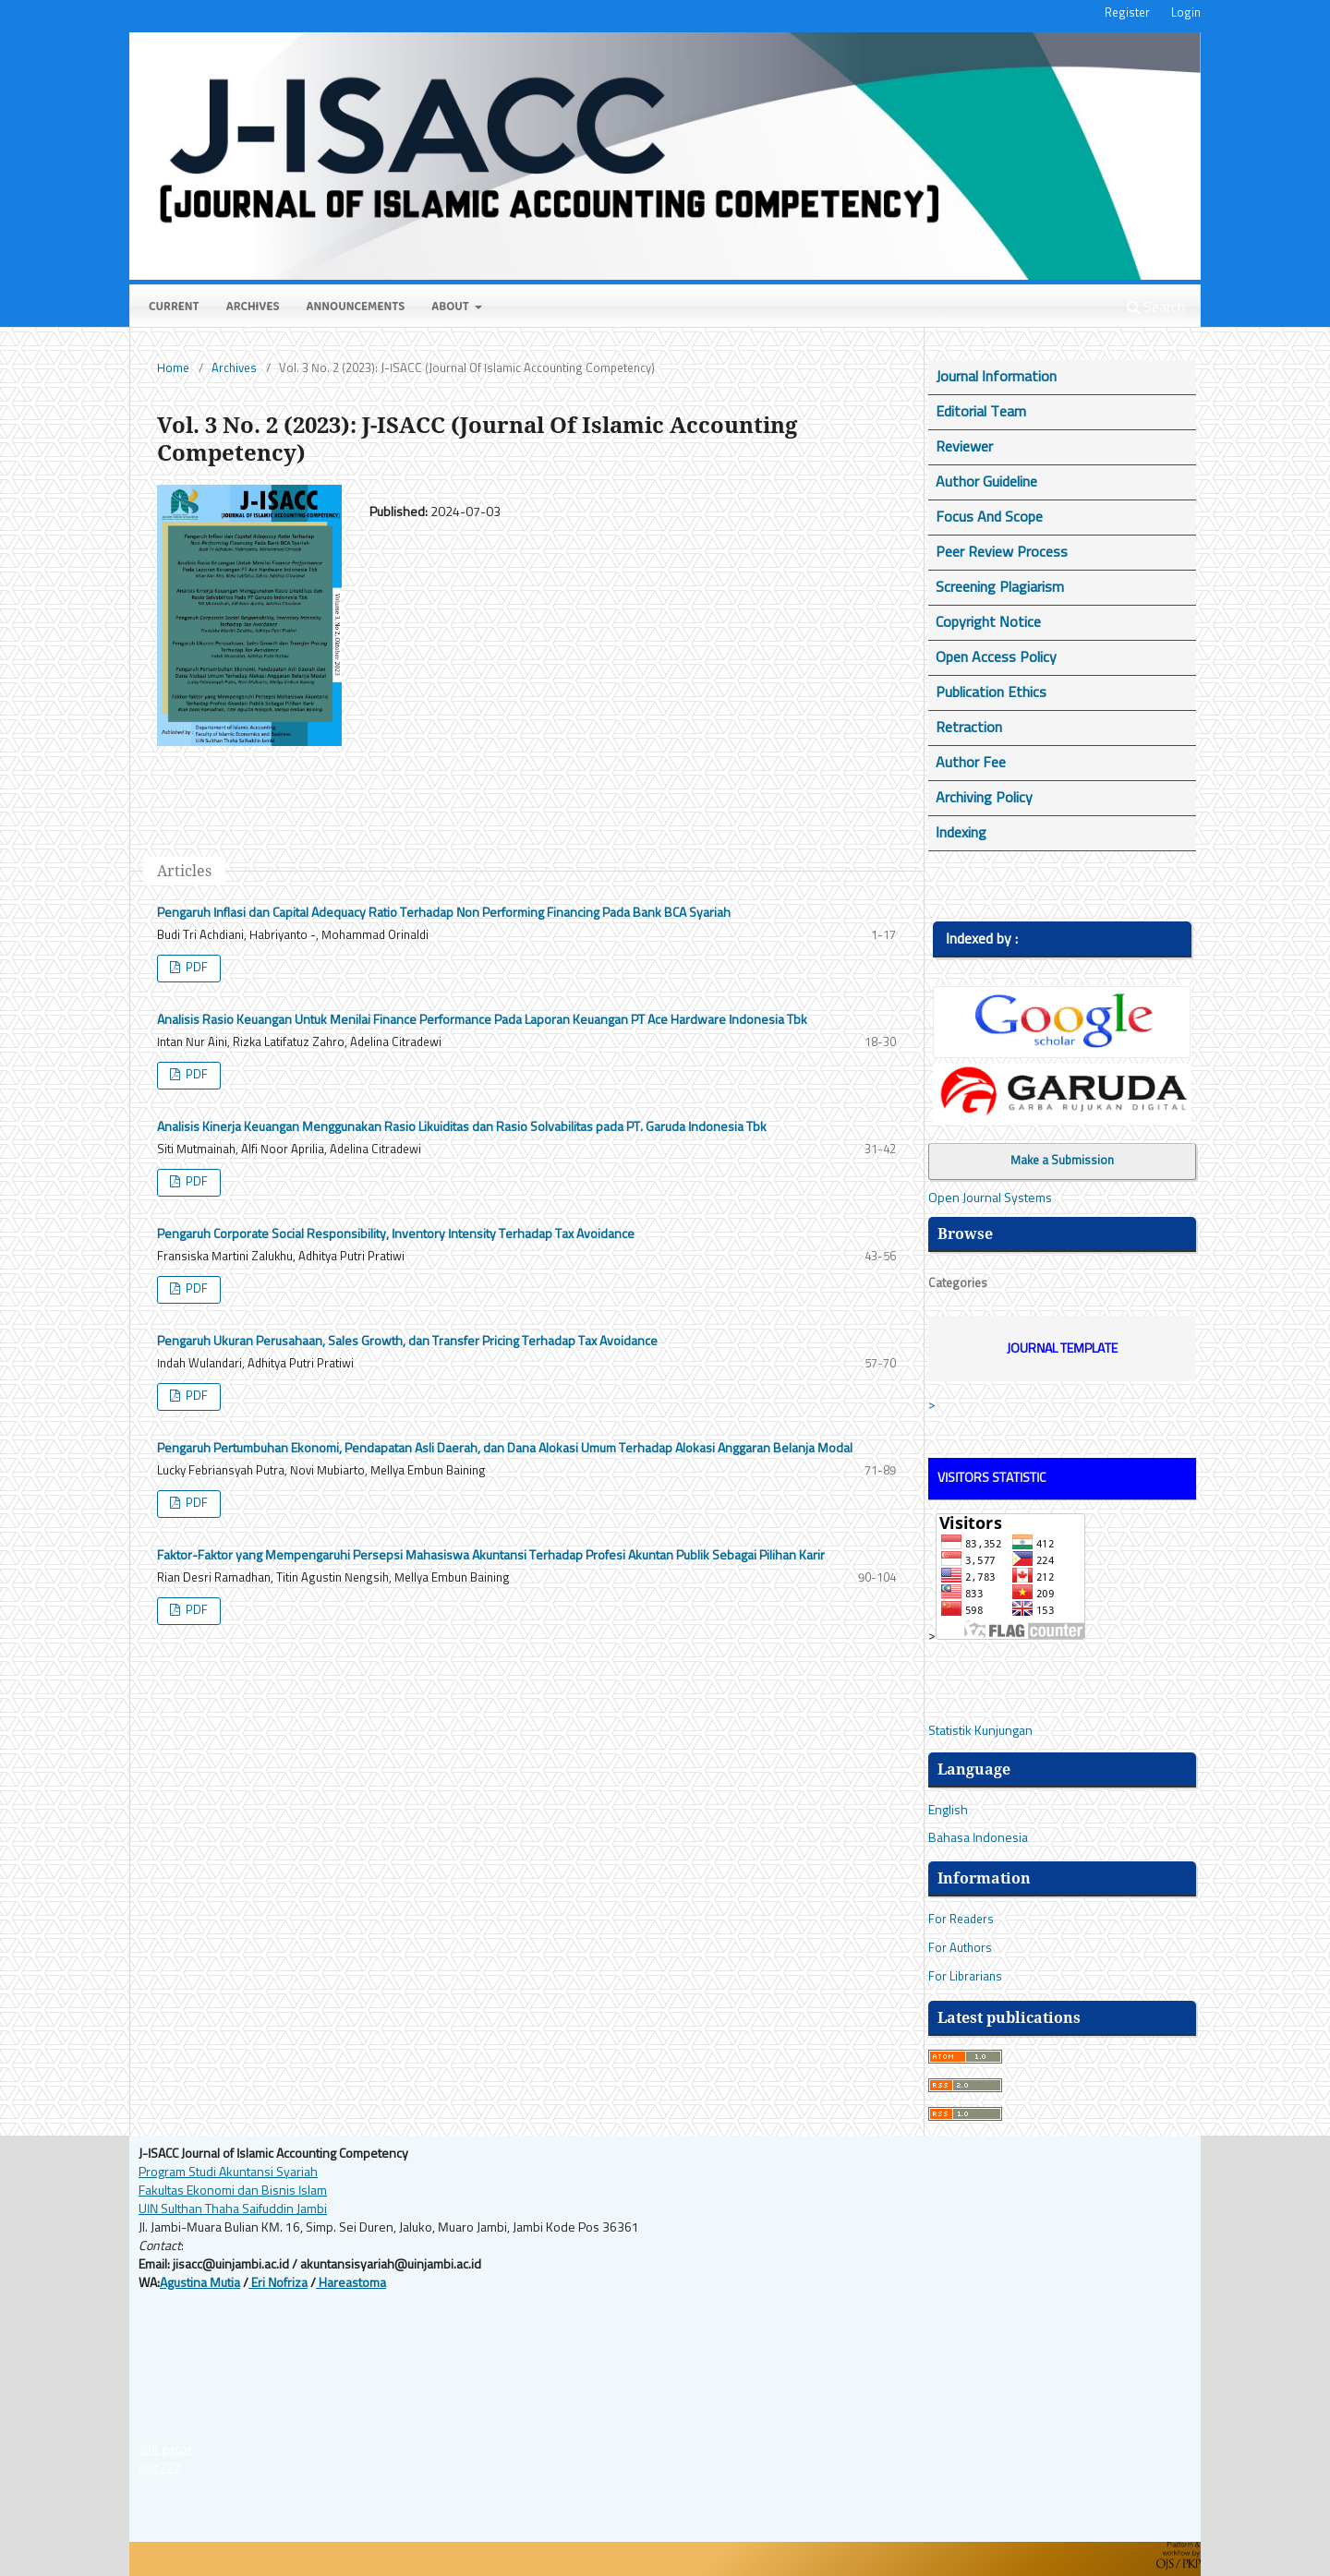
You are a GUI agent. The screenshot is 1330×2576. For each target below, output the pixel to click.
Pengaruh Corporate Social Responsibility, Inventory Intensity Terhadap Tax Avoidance (396, 1234)
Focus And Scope (989, 517)
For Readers (961, 1920)
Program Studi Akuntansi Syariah (228, 2172)
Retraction (969, 727)
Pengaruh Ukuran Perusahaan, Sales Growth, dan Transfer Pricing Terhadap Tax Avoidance (407, 1341)
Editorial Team (981, 411)
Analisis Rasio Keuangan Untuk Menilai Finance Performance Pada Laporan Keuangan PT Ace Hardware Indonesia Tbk (482, 1020)
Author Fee (971, 762)
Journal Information (996, 376)
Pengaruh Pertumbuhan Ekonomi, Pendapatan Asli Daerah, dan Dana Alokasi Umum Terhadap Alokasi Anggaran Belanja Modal (504, 1448)
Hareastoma (351, 2283)
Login (1186, 13)
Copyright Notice (988, 622)
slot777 (160, 2468)
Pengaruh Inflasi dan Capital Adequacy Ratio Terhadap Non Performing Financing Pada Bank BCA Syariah (444, 913)
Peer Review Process (1002, 552)
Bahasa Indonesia (978, 1838)
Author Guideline (986, 482)
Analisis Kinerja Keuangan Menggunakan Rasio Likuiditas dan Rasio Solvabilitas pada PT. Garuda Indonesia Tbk (462, 1127)
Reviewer (964, 446)
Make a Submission (1062, 1161)
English (948, 1810)
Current (174, 308)
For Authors (960, 1949)
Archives (253, 308)
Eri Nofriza (278, 2283)
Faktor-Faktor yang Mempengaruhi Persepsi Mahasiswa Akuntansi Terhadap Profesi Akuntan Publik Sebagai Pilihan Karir (491, 1555)
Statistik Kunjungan (980, 1731)
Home (173, 369)
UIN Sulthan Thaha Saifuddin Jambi (233, 2209)
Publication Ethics (991, 692)
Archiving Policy (984, 797)
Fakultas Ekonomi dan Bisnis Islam (233, 2191)
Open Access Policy (996, 657)
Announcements (356, 308)
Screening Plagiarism (1000, 587)
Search (1156, 307)
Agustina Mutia (200, 2283)
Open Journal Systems (990, 1198)
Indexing (961, 832)
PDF (195, 968)
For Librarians (965, 1977)
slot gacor (165, 2449)
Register (1127, 13)
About (451, 308)
